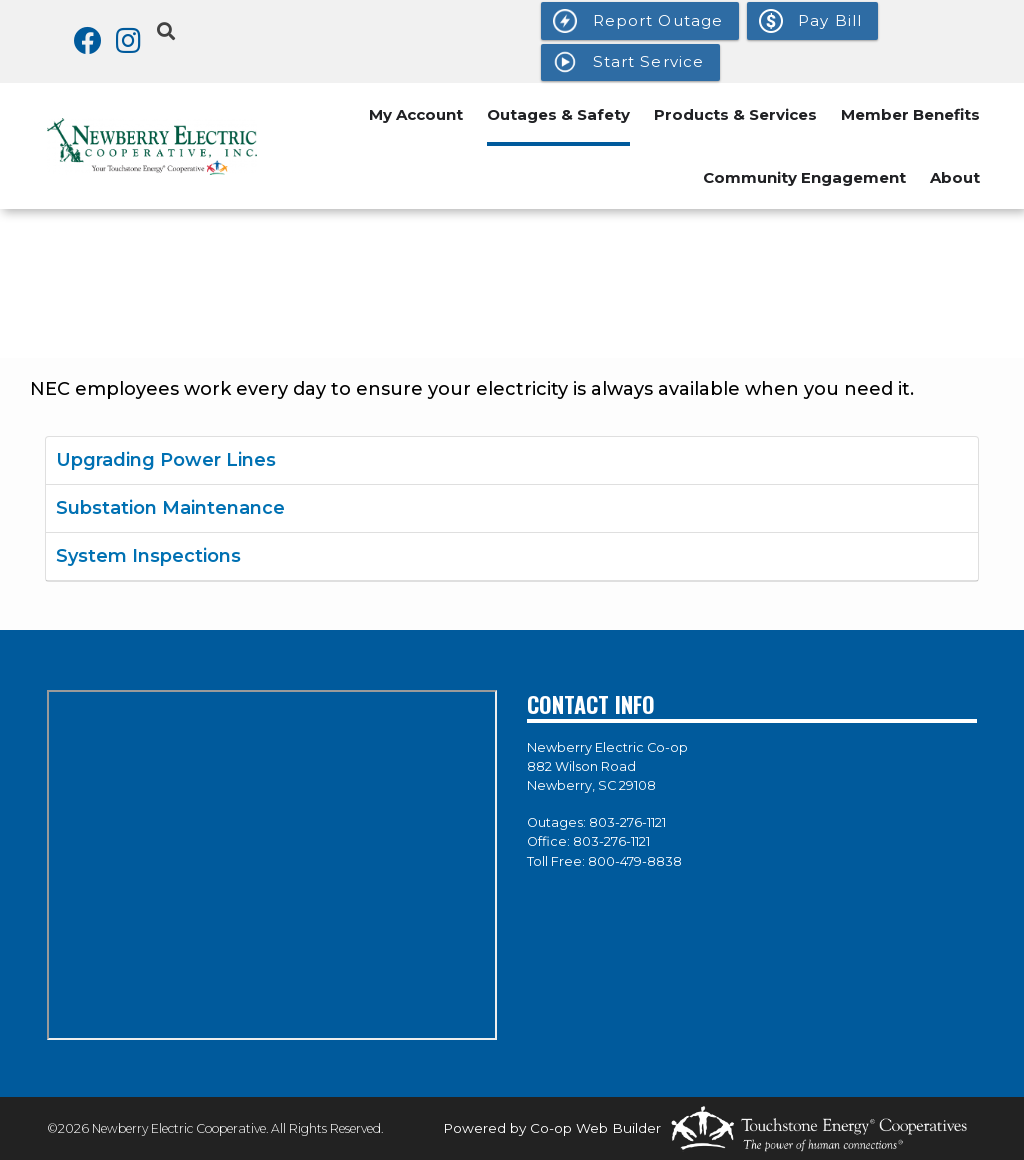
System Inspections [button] (148, 556)
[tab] (512, 461)
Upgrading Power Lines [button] (166, 460)
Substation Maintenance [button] (170, 508)
